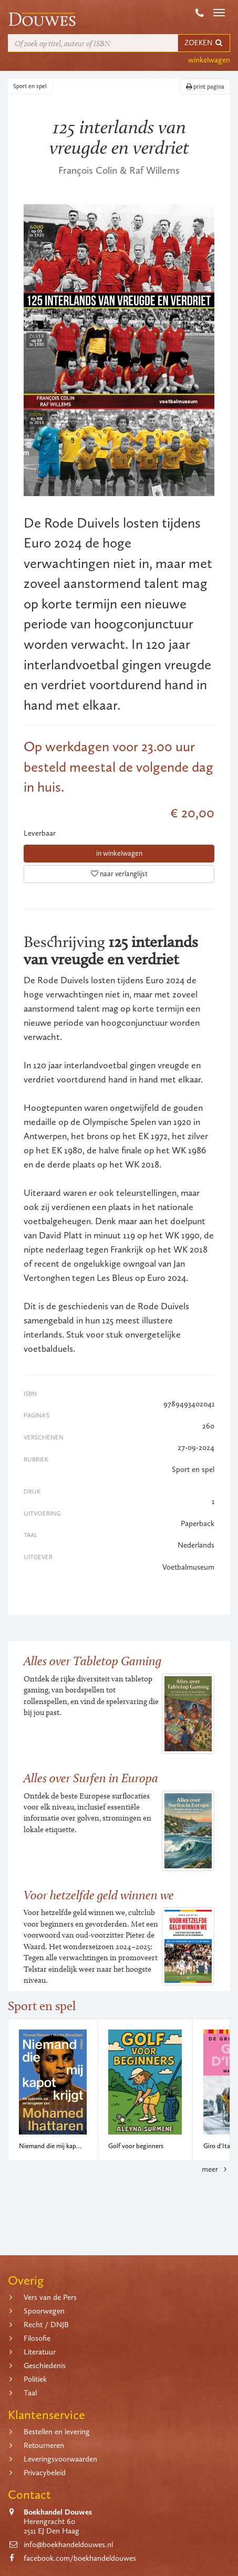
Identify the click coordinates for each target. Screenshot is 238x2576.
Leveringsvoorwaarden (60, 2459)
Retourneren (44, 2445)
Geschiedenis (45, 2365)
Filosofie (37, 2338)
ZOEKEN (203, 42)
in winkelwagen (119, 853)
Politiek (35, 2379)
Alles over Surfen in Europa (91, 1777)
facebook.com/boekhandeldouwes (80, 2558)
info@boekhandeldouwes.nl (68, 2544)
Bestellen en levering (57, 2431)
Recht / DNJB (46, 2324)
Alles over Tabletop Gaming (92, 1660)
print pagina (205, 86)
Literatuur (40, 2352)
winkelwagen (209, 60)
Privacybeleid (45, 2472)
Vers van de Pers (50, 2297)
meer (216, 2169)
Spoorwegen (44, 2311)
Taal (30, 2393)
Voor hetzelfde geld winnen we (99, 1894)
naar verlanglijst (119, 873)
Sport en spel (30, 86)
